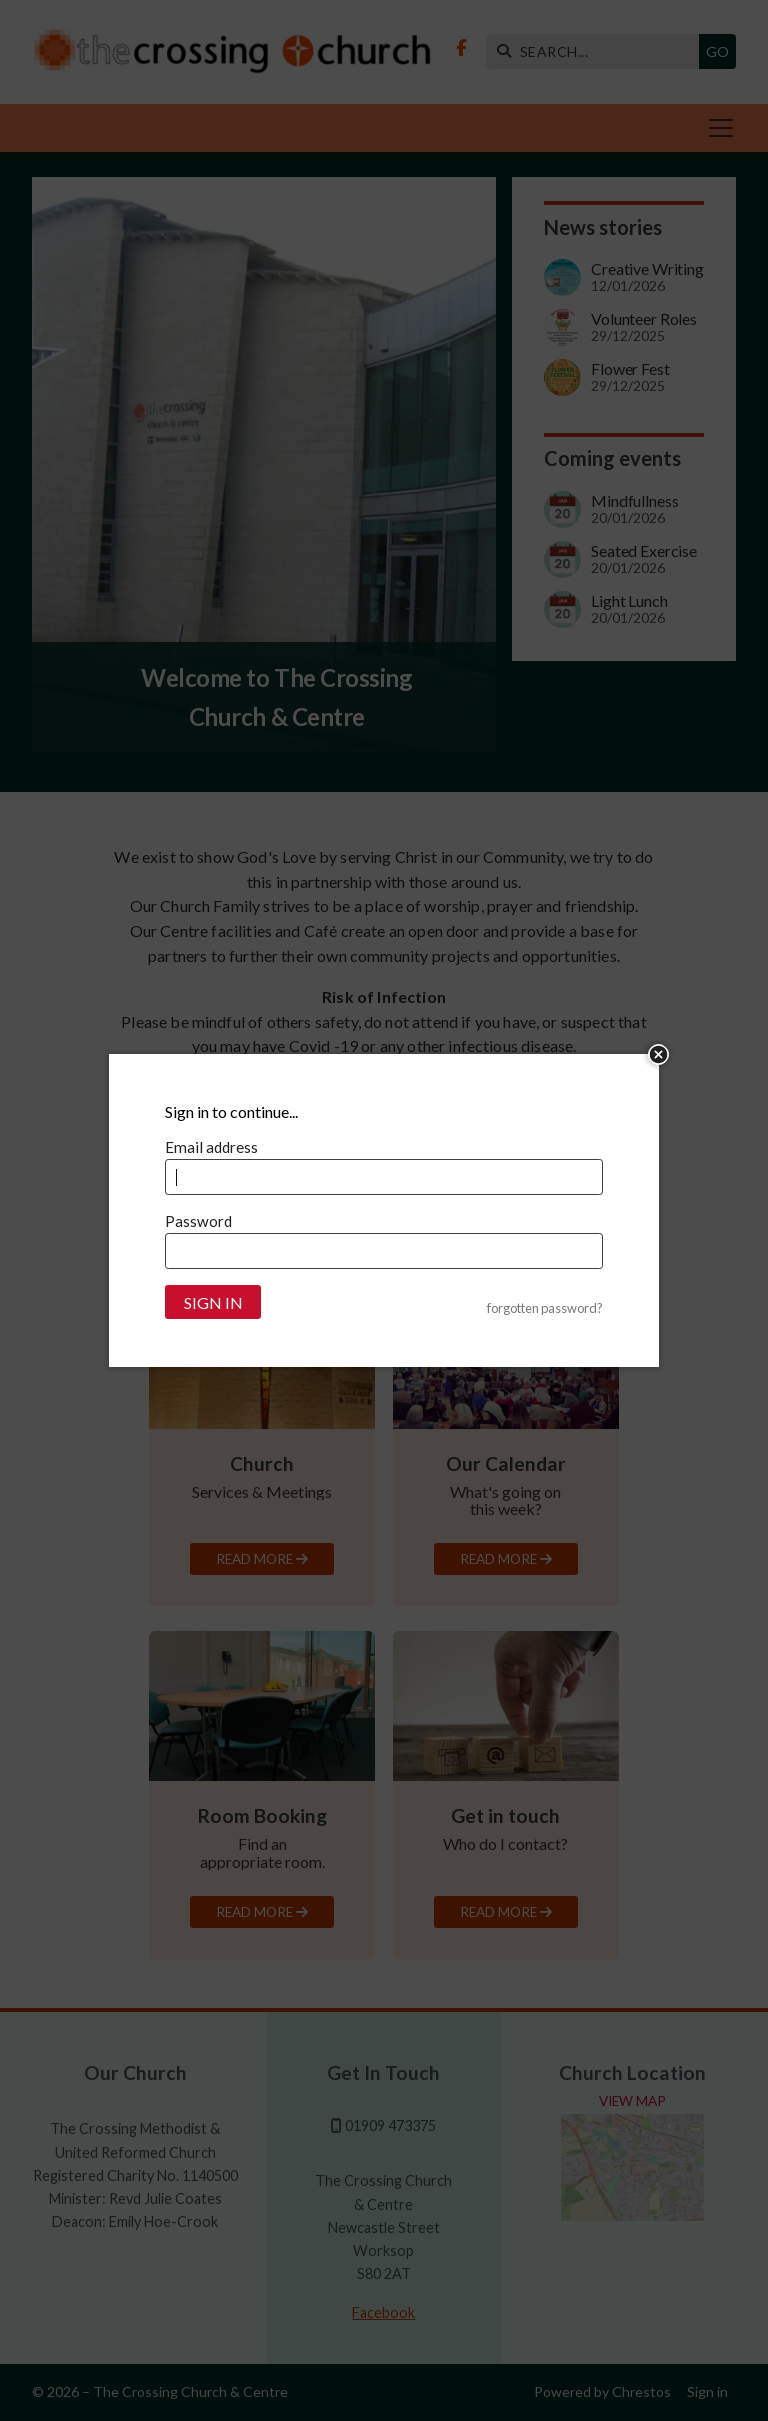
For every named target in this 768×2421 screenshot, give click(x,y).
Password (198, 1221)
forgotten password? (545, 1308)
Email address (211, 1147)
